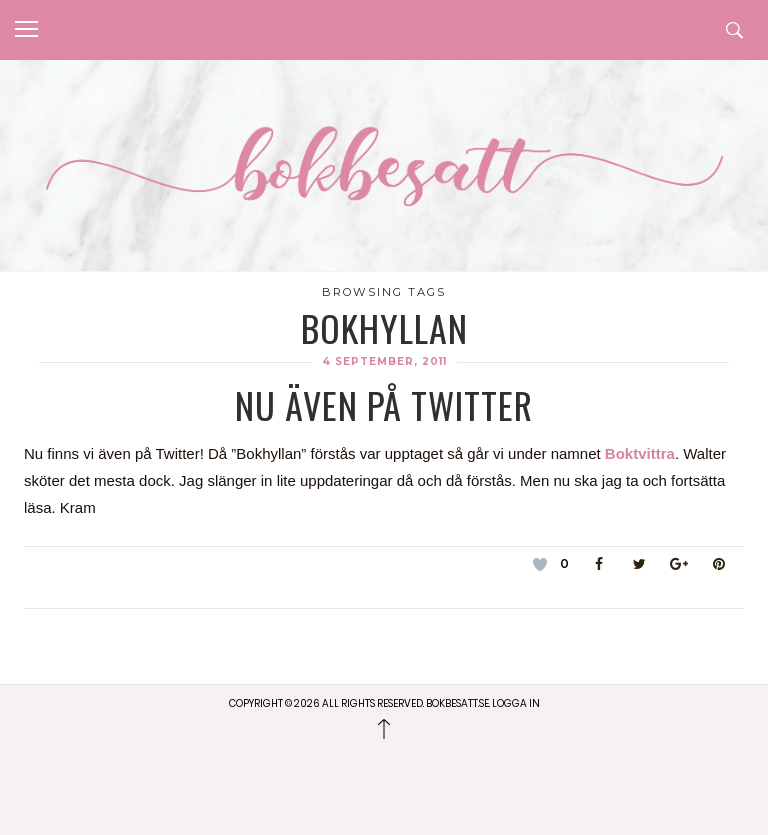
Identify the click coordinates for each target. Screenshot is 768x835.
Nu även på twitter (384, 404)
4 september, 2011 (384, 361)
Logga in (516, 703)
